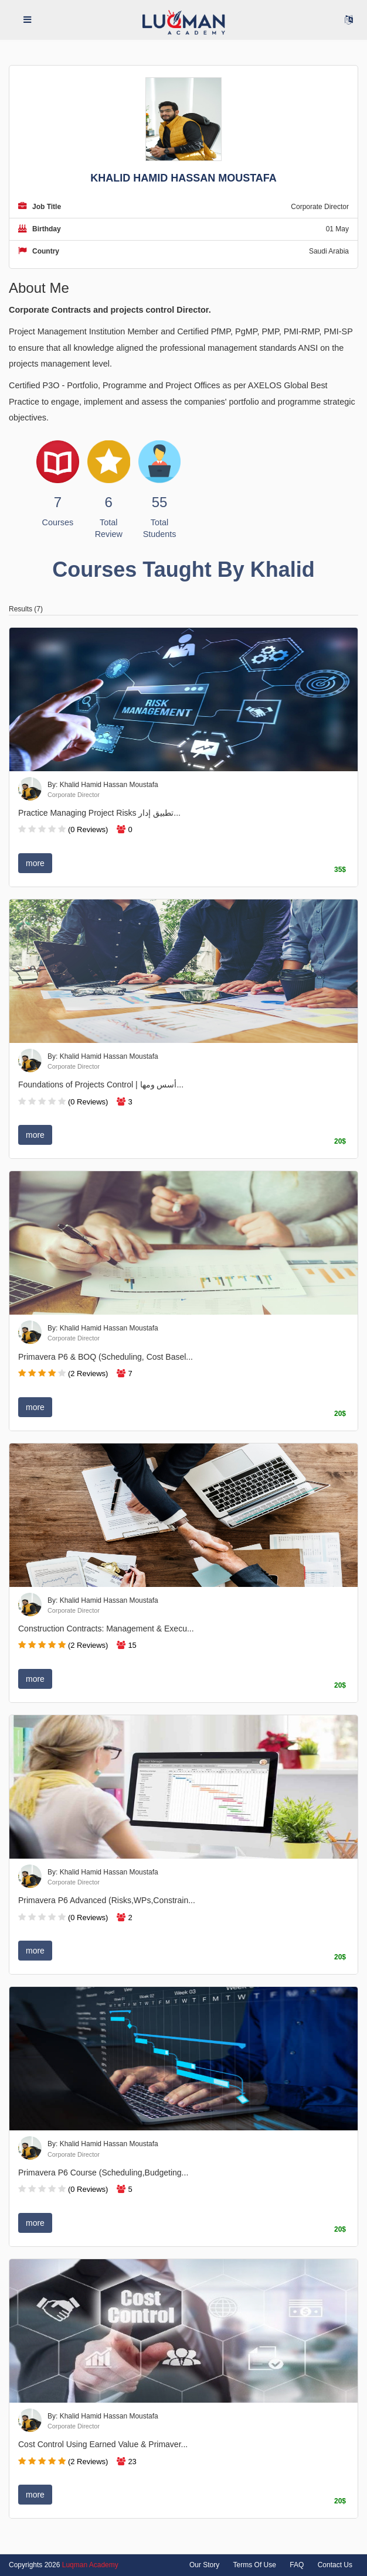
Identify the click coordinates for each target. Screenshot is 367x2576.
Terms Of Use (254, 2565)
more (35, 863)
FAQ (297, 2565)
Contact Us (335, 2565)
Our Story (204, 2565)
